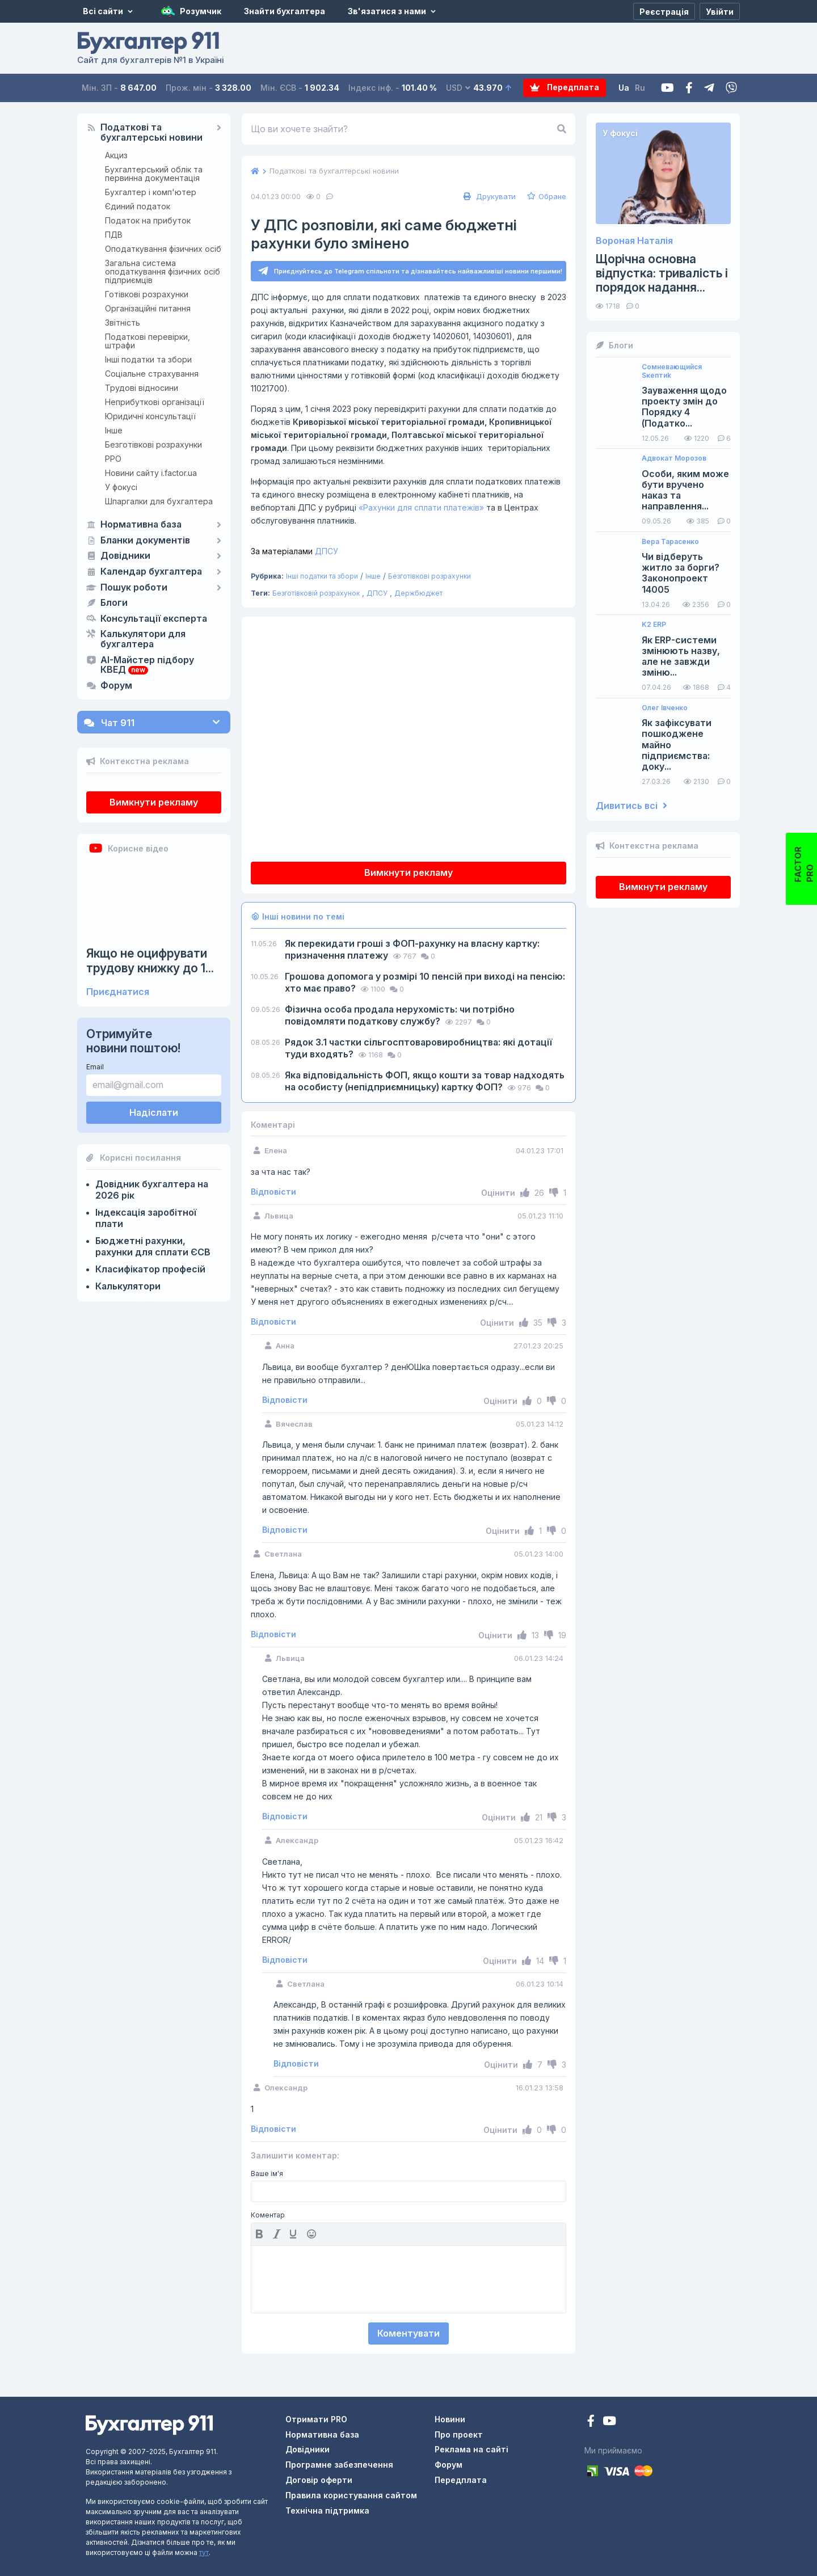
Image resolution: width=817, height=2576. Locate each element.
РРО (113, 458)
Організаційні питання (148, 308)
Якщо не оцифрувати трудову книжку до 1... (150, 960)
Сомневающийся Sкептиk (672, 371)
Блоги (114, 603)
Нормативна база (141, 525)
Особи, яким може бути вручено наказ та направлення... (685, 490)
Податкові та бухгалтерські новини (151, 133)
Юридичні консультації (150, 416)
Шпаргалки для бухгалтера (159, 501)
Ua (624, 87)
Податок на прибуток (148, 220)
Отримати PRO (316, 2419)
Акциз (116, 155)
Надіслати (153, 1112)
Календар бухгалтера (151, 572)
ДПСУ (294, 551)
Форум (116, 686)
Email (95, 1067)
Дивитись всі (631, 805)
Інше (114, 430)
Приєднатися (117, 991)
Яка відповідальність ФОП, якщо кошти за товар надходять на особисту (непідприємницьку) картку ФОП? (425, 1081)
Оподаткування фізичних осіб (163, 249)
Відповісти (273, 1191)
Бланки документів (145, 541)
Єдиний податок (137, 206)
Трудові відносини (141, 388)
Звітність (122, 322)
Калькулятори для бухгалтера (143, 639)
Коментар (268, 2215)
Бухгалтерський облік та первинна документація (154, 174)
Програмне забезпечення (339, 2464)
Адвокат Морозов (674, 458)
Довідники (125, 556)
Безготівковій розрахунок (316, 593)
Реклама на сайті (471, 2450)
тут (204, 2552)
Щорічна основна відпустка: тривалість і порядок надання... (662, 273)
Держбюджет (418, 593)
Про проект (459, 2434)
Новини (450, 2419)
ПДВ (114, 234)
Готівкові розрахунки (146, 294)
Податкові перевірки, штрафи (147, 341)
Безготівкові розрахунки (153, 444)
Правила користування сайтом (351, 2495)
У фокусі (121, 487)
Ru (640, 87)
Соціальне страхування (152, 373)
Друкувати (488, 196)
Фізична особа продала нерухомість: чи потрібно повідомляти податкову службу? (400, 1015)
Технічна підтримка (327, 2510)
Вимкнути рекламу (154, 802)
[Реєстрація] (664, 11)
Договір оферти (318, 2480)
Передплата (564, 87)
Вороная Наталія (634, 240)
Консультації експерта (153, 619)
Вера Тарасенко (670, 542)
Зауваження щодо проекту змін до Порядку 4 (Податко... (684, 407)
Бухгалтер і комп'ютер (150, 192)
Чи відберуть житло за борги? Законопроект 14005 (680, 573)
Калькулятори (128, 1286)
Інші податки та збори (148, 359)
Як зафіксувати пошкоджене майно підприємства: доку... (676, 745)
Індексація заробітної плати (145, 1218)
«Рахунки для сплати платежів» (421, 507)
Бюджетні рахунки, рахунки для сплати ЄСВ (152, 1246)
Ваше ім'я (267, 2174)
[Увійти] (720, 11)
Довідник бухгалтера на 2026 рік (151, 1189)
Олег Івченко (665, 708)
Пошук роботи (133, 588)
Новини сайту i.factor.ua (151, 473)
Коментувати (408, 2333)
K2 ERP (654, 625)
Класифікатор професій (150, 1269)
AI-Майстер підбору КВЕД (147, 665)
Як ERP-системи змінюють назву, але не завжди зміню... (681, 656)
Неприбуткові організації (154, 402)
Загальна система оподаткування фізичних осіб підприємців (162, 271)
